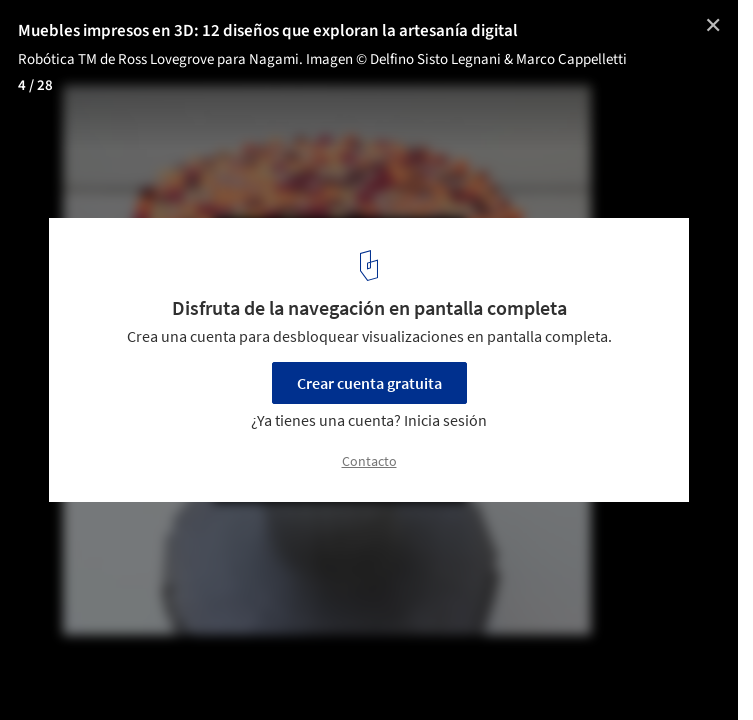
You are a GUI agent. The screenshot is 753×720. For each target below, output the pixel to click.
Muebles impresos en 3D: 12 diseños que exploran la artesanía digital (268, 31)
